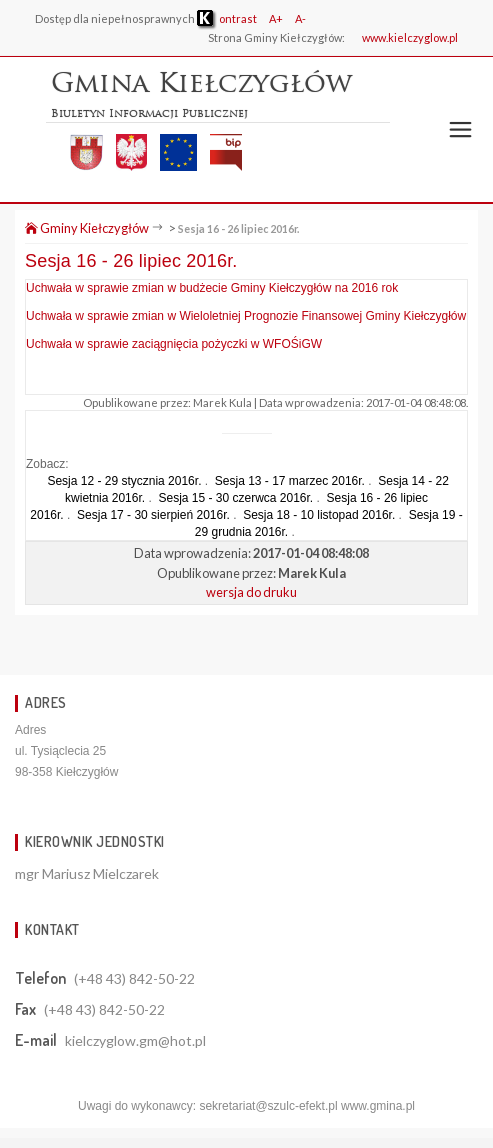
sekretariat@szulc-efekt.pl (268, 1106)
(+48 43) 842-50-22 (134, 978)
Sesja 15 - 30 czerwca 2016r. (235, 498)
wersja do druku (251, 592)
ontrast (227, 18)
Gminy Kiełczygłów (87, 228)
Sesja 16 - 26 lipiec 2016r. (238, 228)
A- (300, 18)
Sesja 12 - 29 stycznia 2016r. (124, 481)
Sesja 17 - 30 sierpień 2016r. (153, 515)
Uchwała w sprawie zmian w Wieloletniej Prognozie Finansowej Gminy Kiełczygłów (246, 316)
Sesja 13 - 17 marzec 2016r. (290, 481)
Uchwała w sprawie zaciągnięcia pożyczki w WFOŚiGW (174, 344)
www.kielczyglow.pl (410, 37)
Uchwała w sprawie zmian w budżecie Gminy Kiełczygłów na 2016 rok (212, 288)
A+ (276, 18)
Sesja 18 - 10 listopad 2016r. (319, 515)
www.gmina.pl (378, 1106)
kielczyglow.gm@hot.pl (135, 1040)
